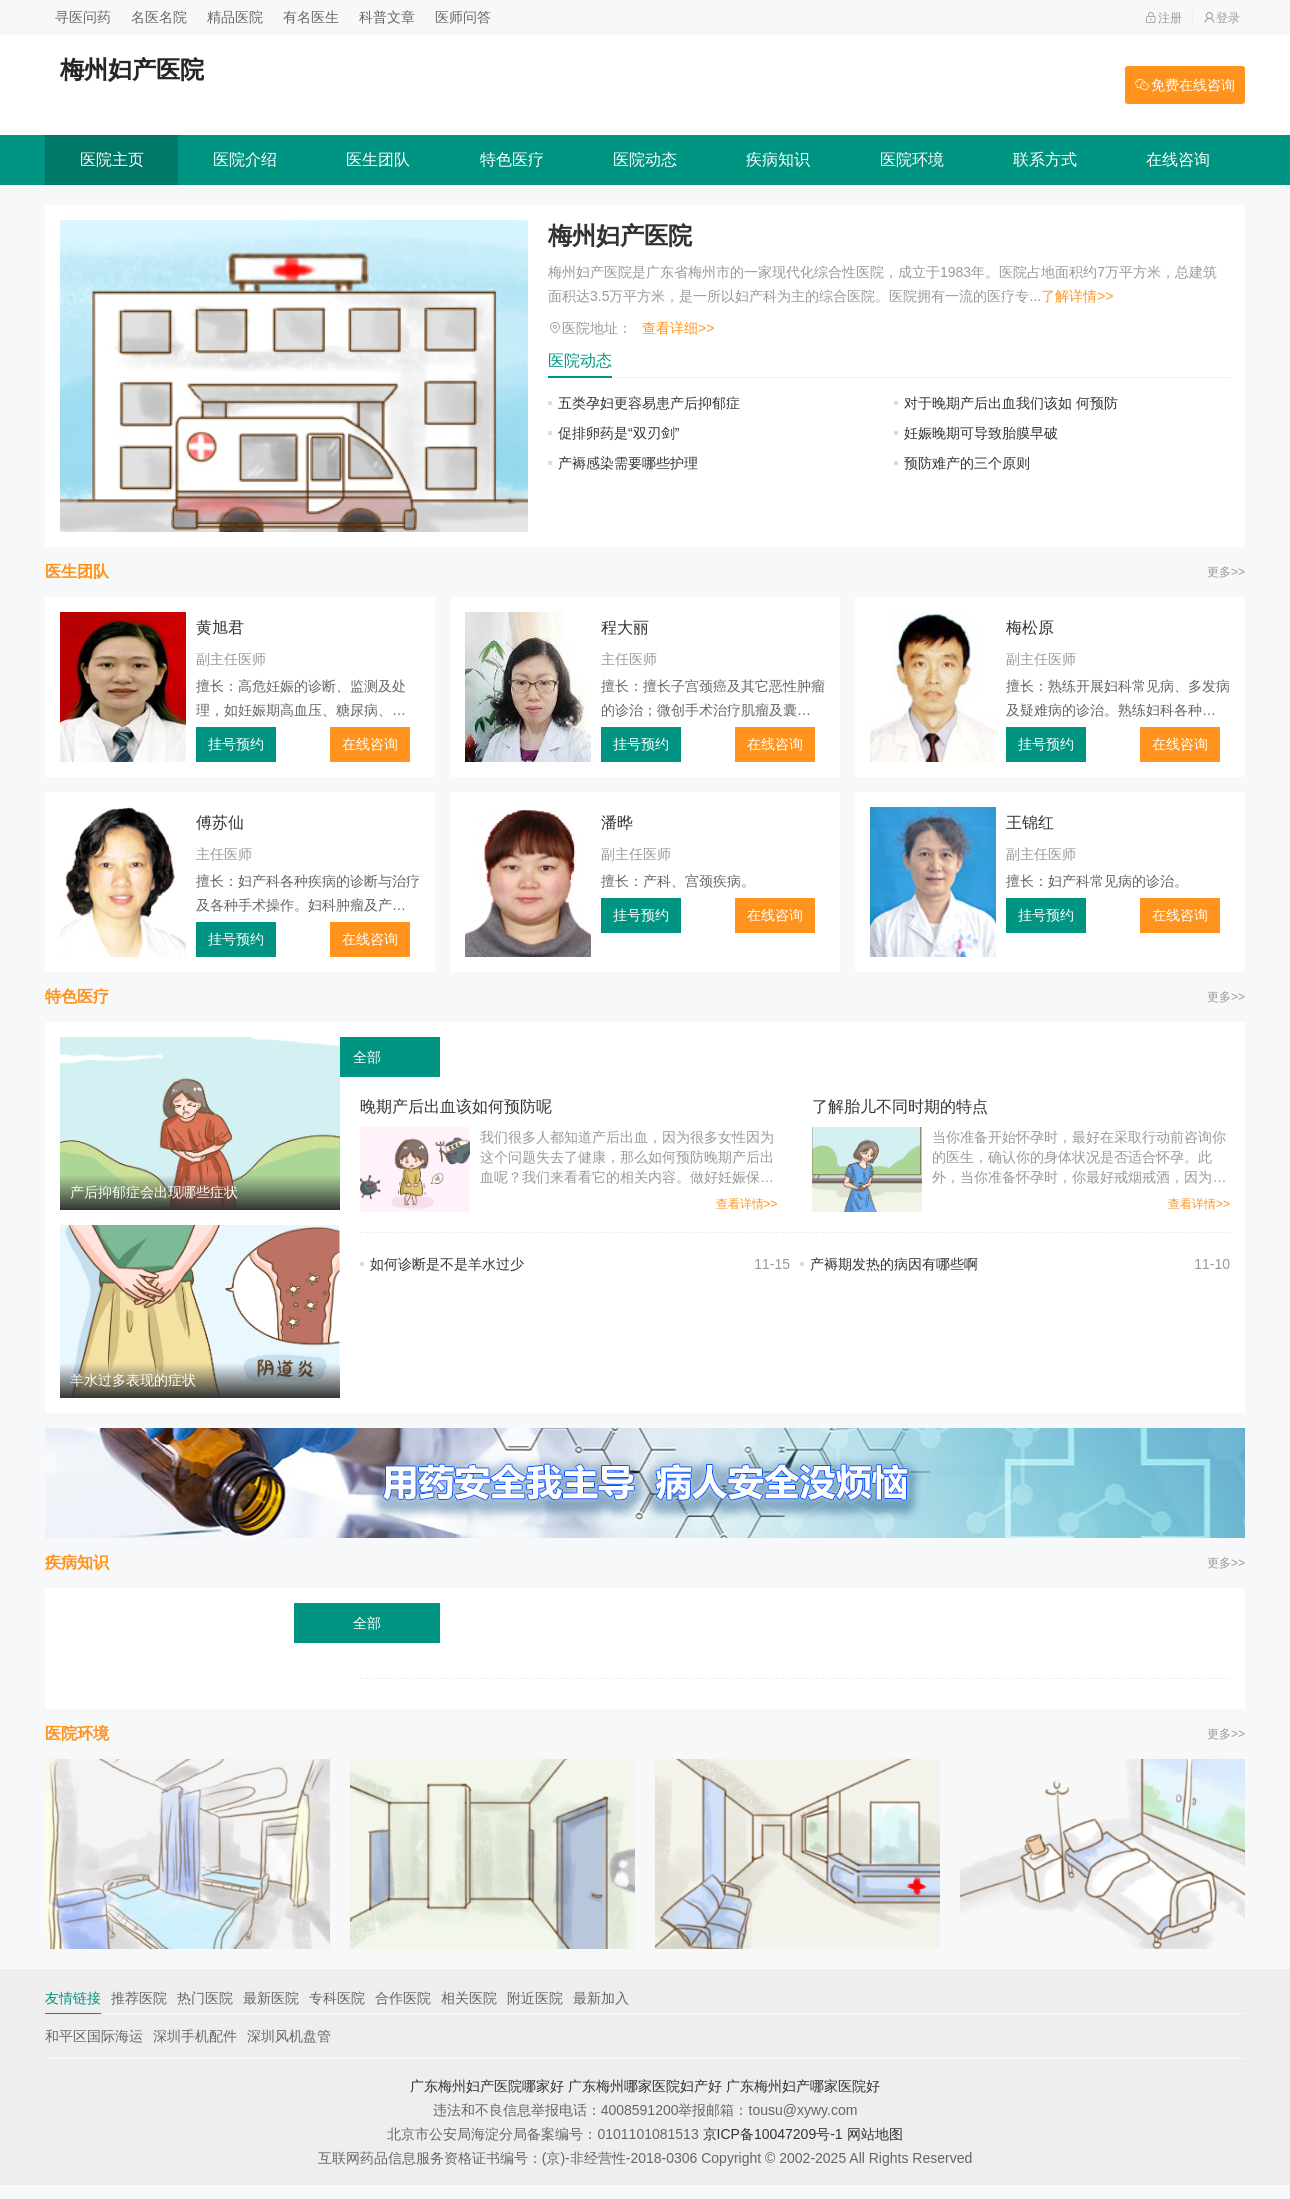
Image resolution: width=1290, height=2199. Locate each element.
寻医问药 (83, 17)
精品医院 (235, 17)
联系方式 (1045, 159)
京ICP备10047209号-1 (773, 2148)
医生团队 (378, 159)
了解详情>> (1077, 296)
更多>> (1226, 572)
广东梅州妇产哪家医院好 (803, 2100)
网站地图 (875, 2148)
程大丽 (625, 627)
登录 (1221, 18)
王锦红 (1030, 822)
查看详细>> (678, 328)
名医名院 (159, 17)
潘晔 (617, 822)
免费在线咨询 (1185, 85)
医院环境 (912, 159)
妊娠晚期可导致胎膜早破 (981, 433)
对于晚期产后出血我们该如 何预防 (1011, 403)
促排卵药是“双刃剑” (618, 433)
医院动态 (645, 159)
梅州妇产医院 (620, 235)
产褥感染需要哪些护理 (628, 463)
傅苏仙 (220, 822)
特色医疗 (512, 159)
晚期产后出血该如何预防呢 (456, 1106)
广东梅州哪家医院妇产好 (645, 2100)
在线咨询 (1178, 159)
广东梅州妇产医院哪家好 (487, 2100)
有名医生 (311, 17)
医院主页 (112, 159)
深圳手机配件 (195, 2050)
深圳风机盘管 (289, 2050)
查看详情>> (747, 1204)
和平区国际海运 (94, 2050)
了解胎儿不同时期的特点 (900, 1106)
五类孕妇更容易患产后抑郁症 (649, 403)
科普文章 (387, 17)
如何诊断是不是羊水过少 (447, 1264)
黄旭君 (220, 627)
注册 (1163, 18)
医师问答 (463, 17)
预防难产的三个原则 (967, 463)
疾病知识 (778, 159)
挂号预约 (236, 744)
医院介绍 (245, 159)
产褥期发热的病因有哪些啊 (894, 1264)
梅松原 (1030, 627)
